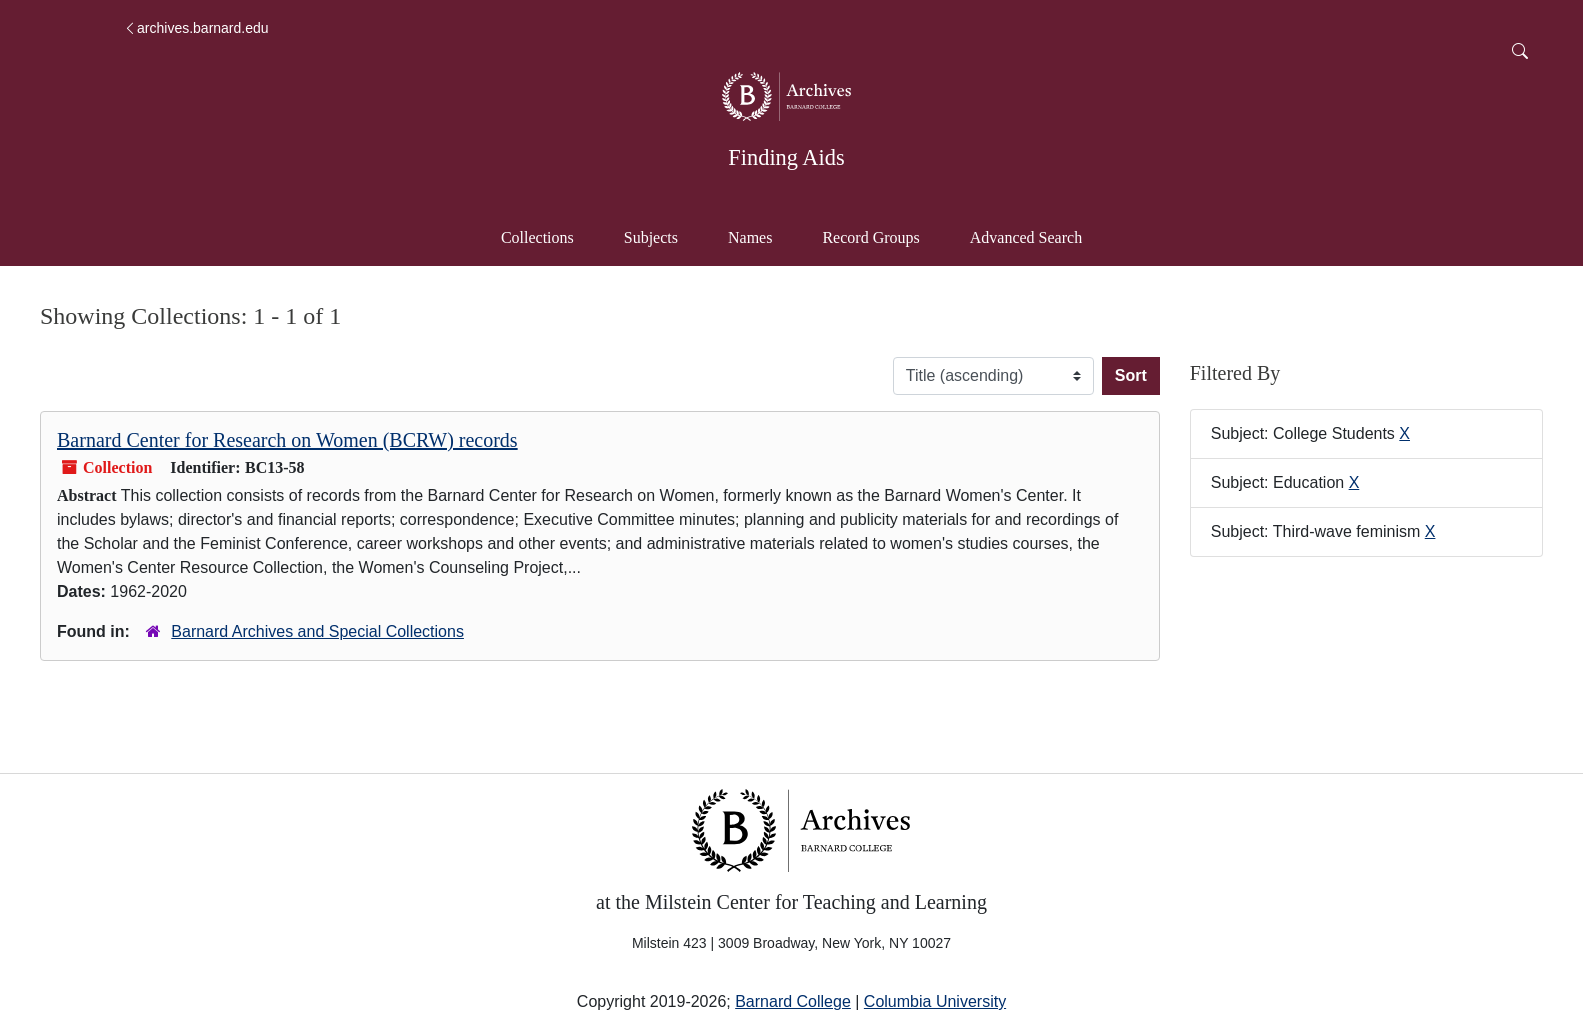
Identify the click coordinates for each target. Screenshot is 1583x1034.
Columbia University (935, 1001)
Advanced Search (1035, 235)
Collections (537, 237)
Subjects (651, 237)
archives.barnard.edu (196, 28)
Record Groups (870, 237)
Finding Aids (786, 157)
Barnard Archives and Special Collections (317, 631)
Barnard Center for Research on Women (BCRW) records (287, 440)
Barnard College (793, 1001)
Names (750, 237)
